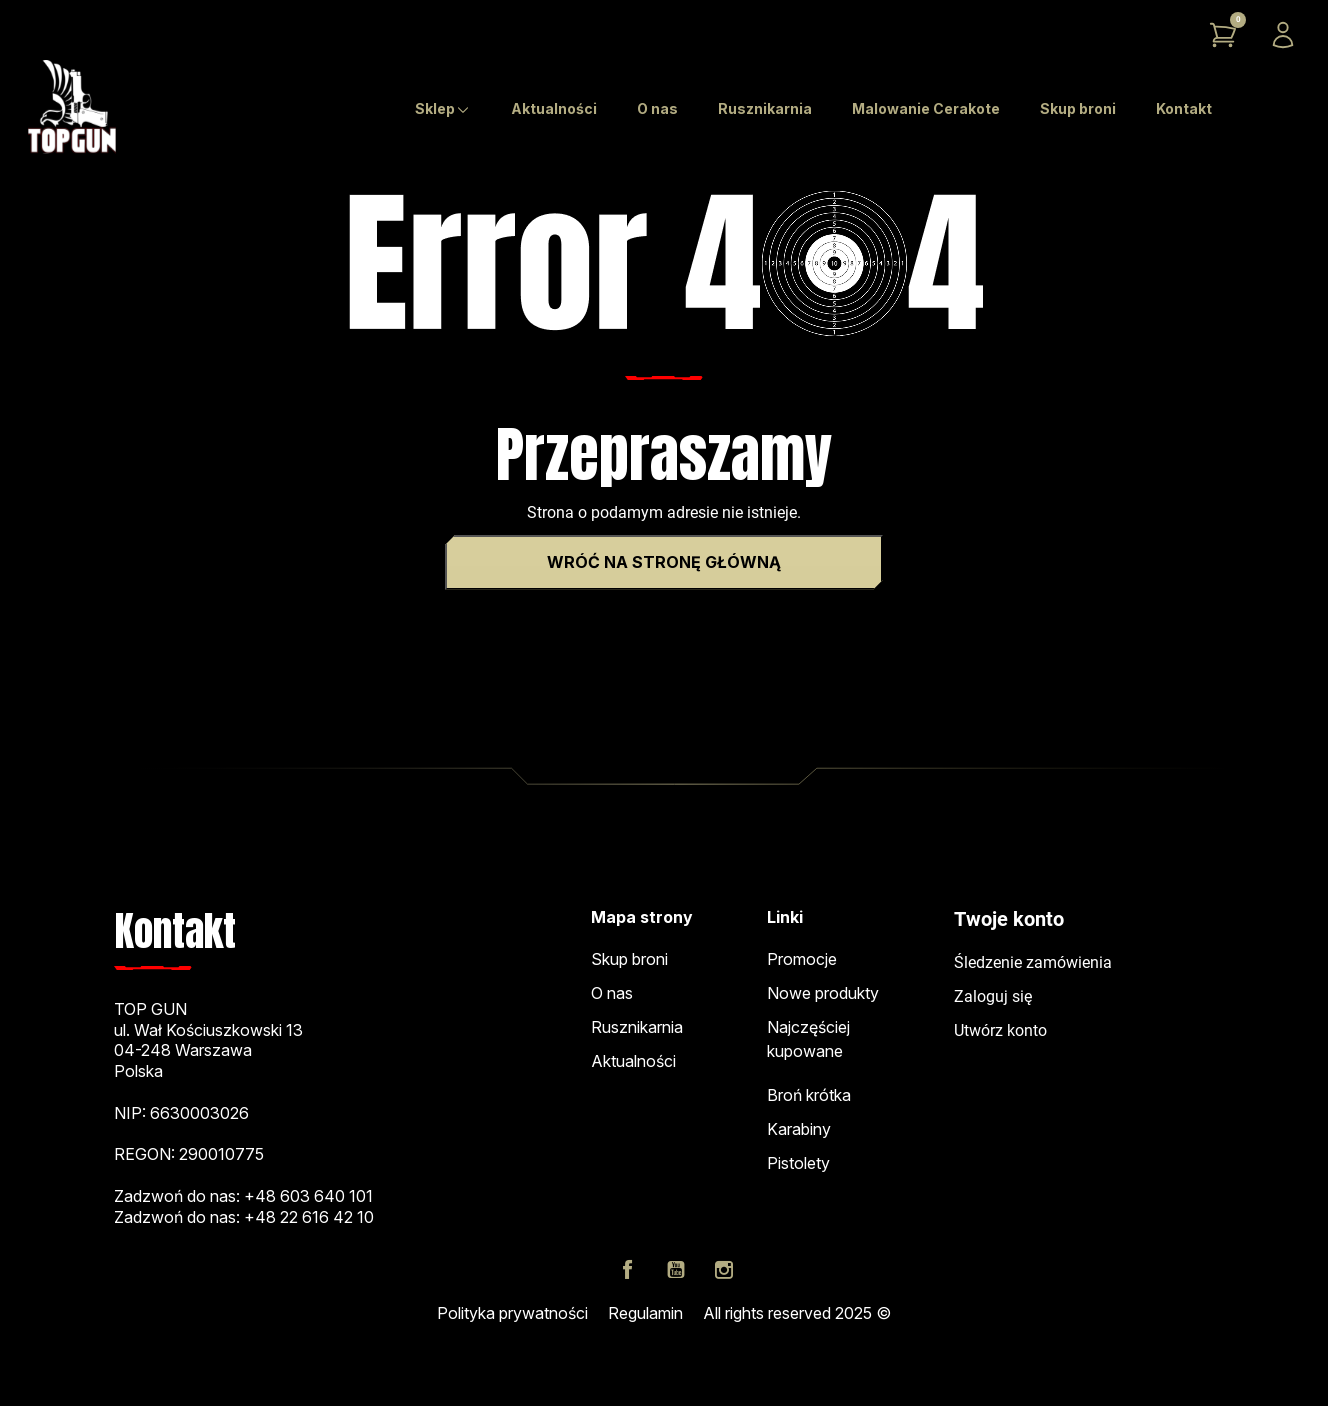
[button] (1223, 35)
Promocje (802, 959)
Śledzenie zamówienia (1033, 962)
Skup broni (629, 959)
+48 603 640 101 (308, 1196)
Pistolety (798, 1163)
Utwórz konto (1000, 1030)
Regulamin (645, 1313)
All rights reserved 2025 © (797, 1313)
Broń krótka (809, 1095)
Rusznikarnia (637, 1027)
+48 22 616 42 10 (309, 1217)
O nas (612, 993)
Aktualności (633, 1061)
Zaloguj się (993, 996)
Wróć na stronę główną (664, 562)
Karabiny (799, 1129)
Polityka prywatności (512, 1313)
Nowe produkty (823, 993)
